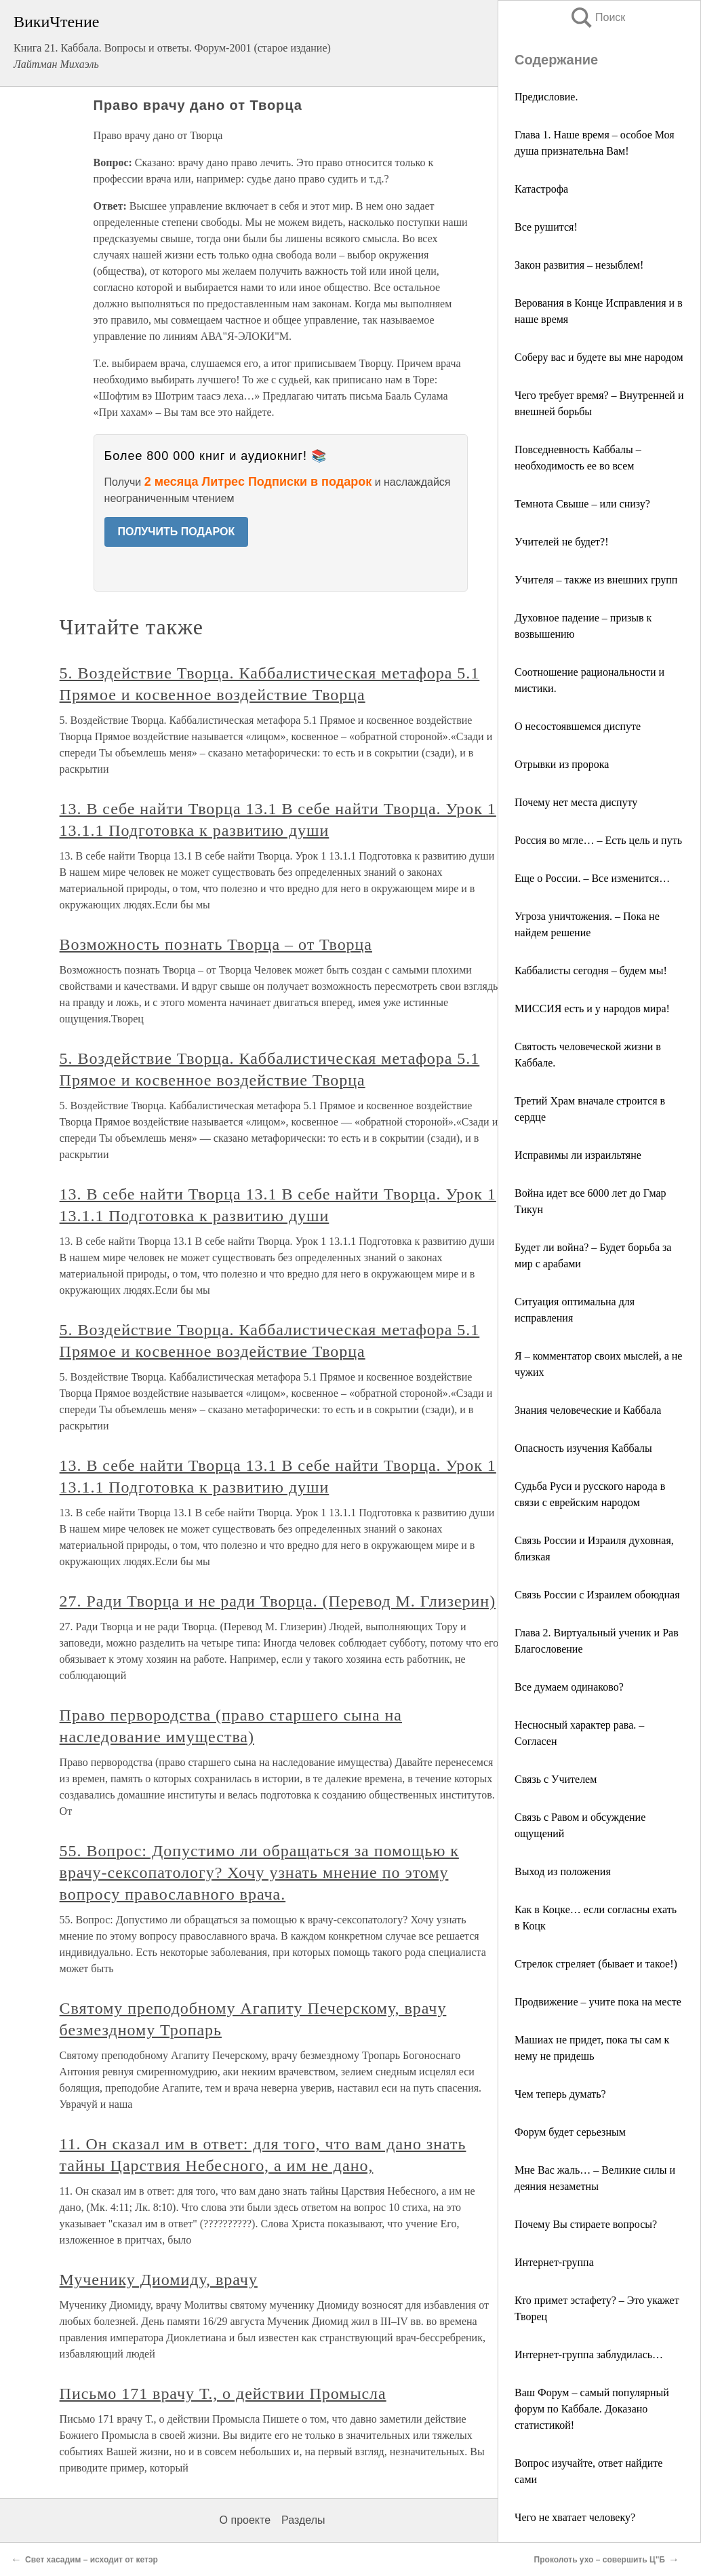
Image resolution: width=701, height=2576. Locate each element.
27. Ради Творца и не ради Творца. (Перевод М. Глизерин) (278, 1601)
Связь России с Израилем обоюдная (597, 1594)
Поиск (597, 17)
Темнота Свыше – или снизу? (582, 504)
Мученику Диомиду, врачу (159, 2279)
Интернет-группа (554, 2262)
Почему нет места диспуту (576, 802)
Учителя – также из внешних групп (596, 579)
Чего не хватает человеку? (575, 2517)
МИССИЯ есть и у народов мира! (592, 1008)
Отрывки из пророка (562, 764)
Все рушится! (546, 227)
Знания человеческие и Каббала (588, 1410)
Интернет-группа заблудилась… (589, 2354)
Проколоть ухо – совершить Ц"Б (599, 2559)
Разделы (303, 2520)
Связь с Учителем (556, 1779)
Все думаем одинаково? (569, 1687)
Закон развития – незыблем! (579, 265)
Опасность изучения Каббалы (583, 1448)
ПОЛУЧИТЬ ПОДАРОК (176, 531)
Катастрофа (541, 189)
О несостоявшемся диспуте (578, 726)
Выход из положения (563, 1871)
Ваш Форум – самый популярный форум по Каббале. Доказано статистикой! (592, 2409)
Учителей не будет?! (562, 541)
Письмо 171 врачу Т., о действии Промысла (223, 2393)
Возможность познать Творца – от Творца (216, 944)
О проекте (245, 2520)
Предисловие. (546, 96)
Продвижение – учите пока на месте (598, 2001)
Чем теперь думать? (560, 2094)
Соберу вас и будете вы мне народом (599, 357)
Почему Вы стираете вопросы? (586, 2224)
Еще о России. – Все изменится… (592, 878)
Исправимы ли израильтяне (578, 1155)
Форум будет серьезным (570, 2132)
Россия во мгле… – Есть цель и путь (598, 840)
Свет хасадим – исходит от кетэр (91, 2559)
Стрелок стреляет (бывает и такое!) (596, 1963)
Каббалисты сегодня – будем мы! (591, 970)
